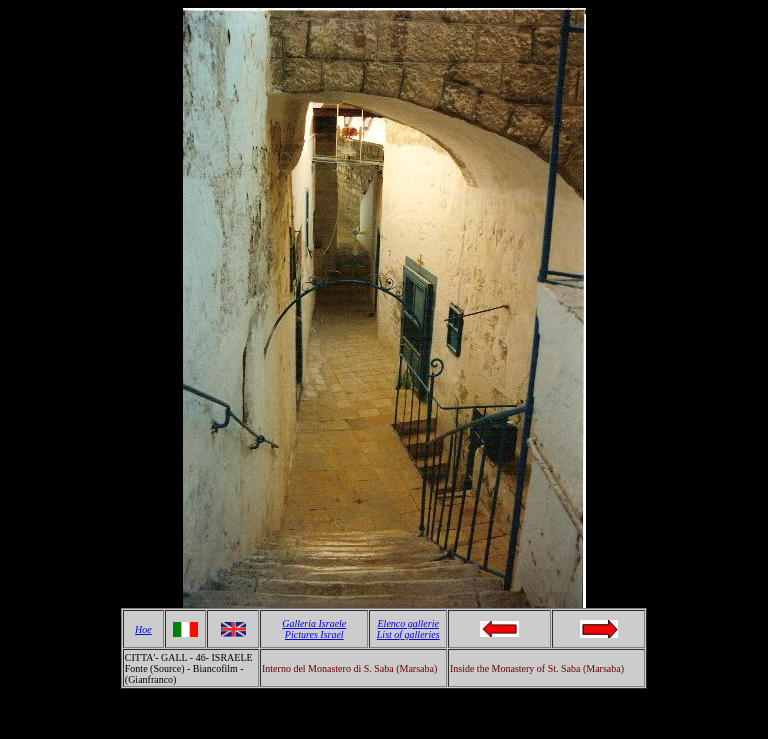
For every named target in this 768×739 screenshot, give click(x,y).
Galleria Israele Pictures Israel (314, 629)
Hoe (143, 629)
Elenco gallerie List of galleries (408, 629)
